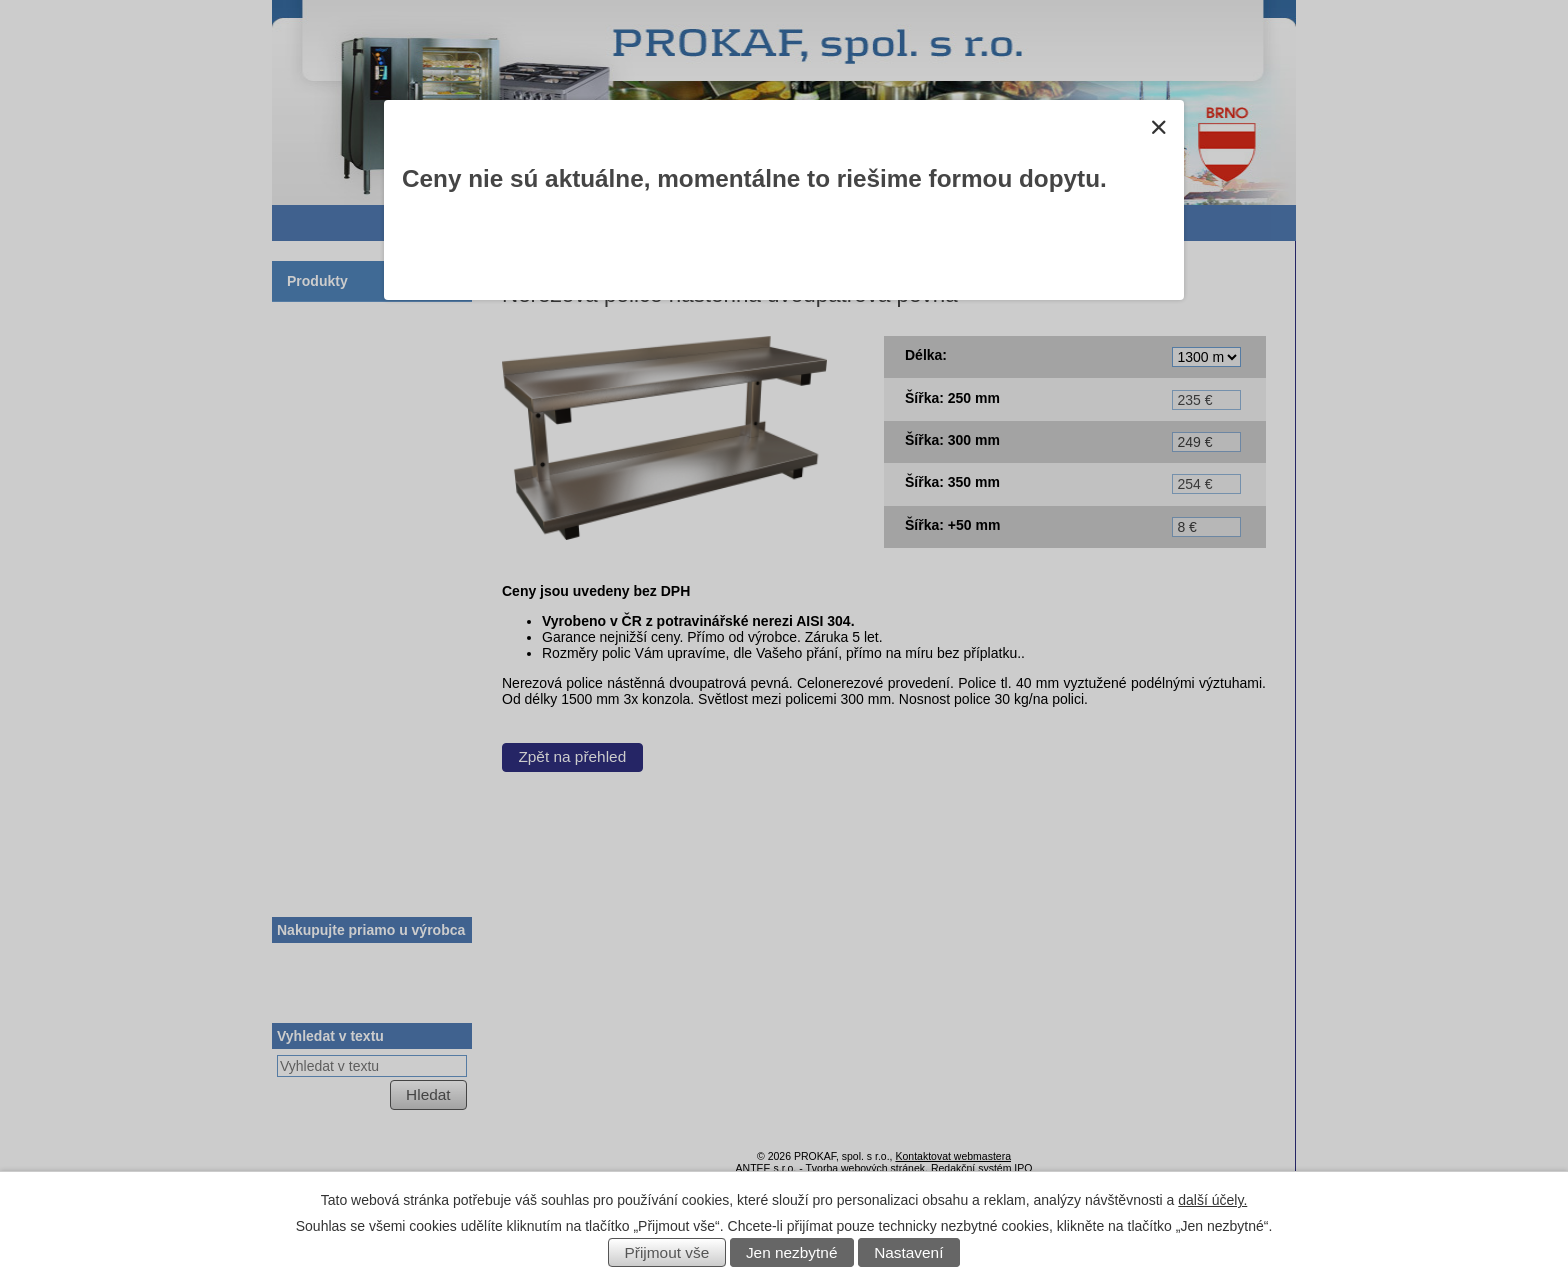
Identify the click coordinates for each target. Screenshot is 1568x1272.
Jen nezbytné (792, 1252)
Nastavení (908, 1252)
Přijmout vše (667, 1252)
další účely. (1212, 1200)
